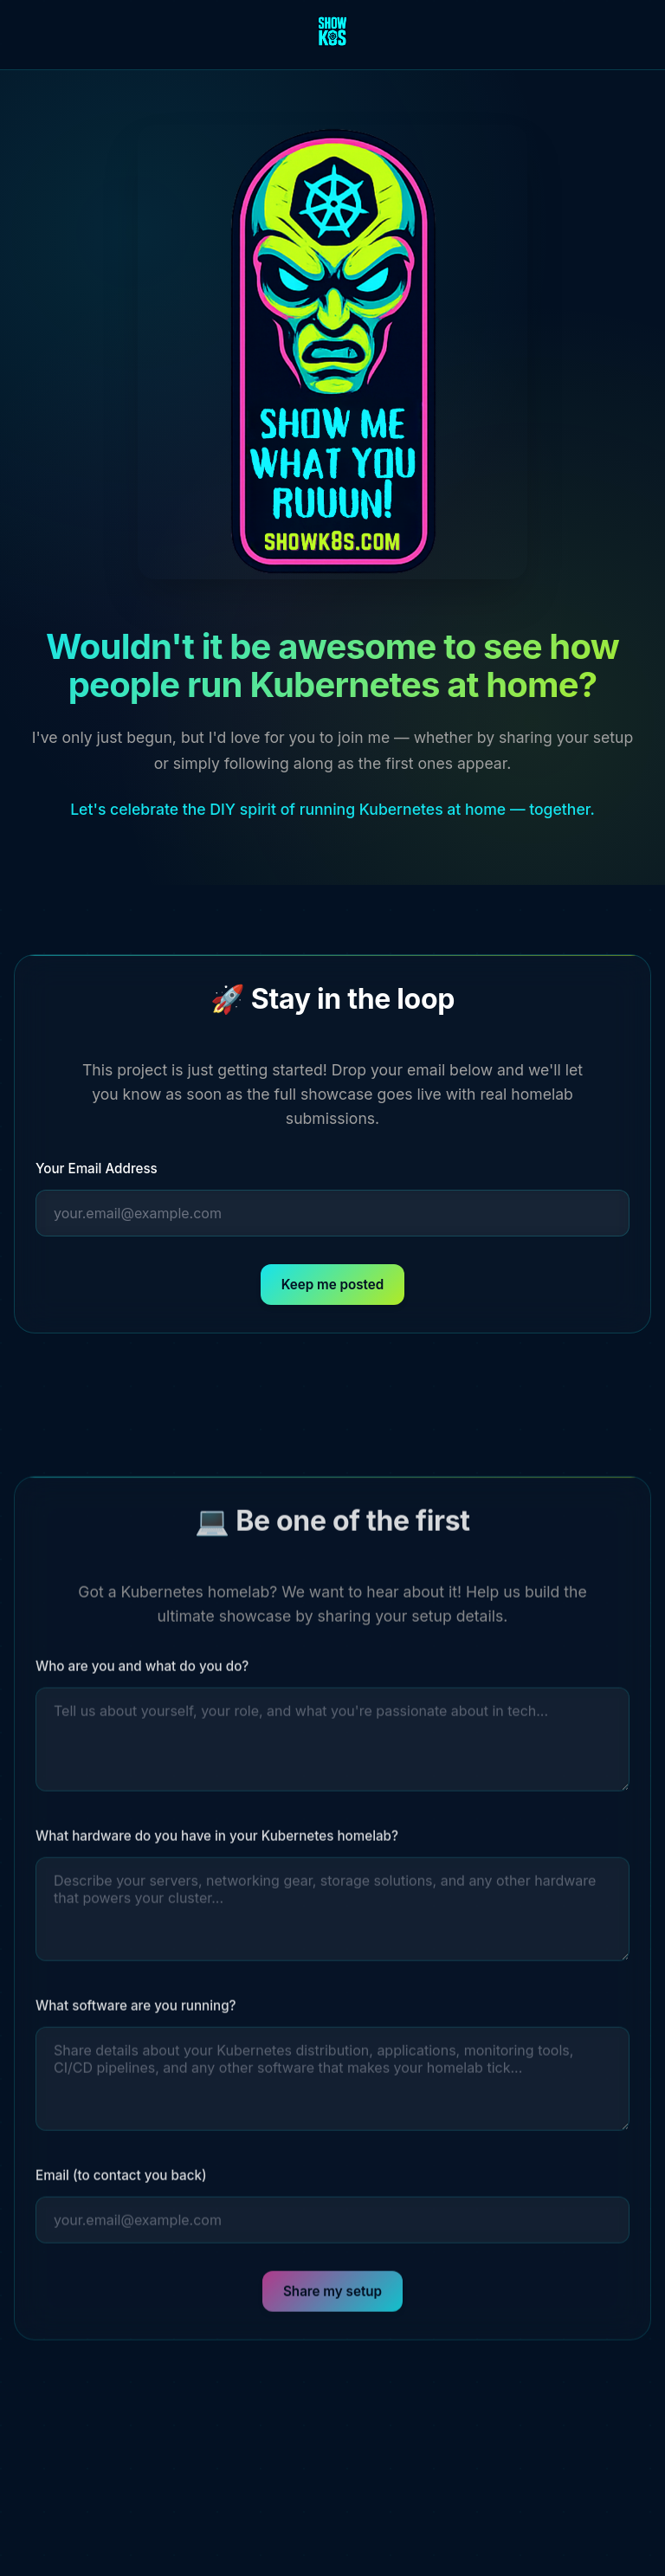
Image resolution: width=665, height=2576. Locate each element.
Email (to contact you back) (121, 2181)
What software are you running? (136, 2012)
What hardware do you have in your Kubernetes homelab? (217, 1842)
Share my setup (332, 2297)
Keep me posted (332, 1284)
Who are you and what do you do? (142, 1672)
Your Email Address (97, 1168)
